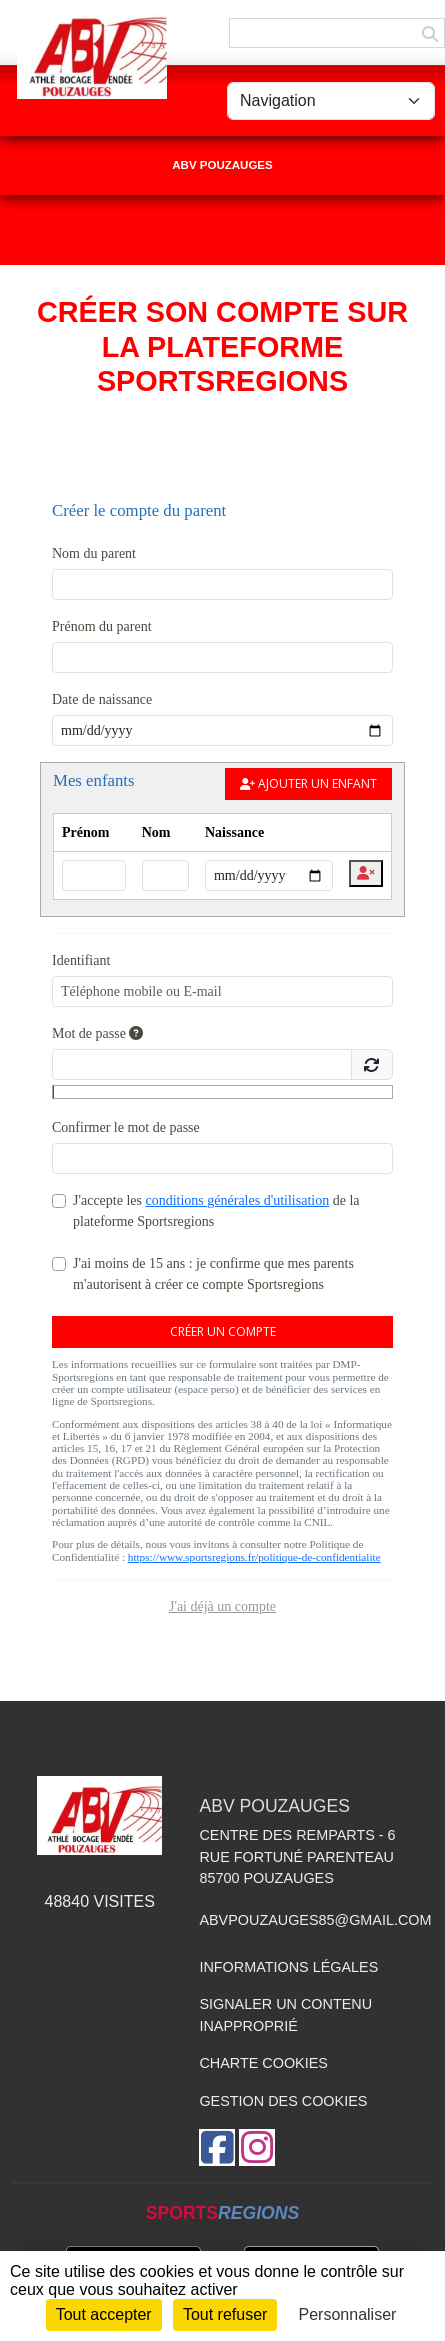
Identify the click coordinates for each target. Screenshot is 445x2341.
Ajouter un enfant (308, 783)
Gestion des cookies (283, 2101)
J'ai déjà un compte (222, 1606)
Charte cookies (263, 2063)
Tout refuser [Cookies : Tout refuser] (225, 2314)
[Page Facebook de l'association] (217, 2147)
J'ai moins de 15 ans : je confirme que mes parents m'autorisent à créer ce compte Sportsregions (213, 1274)
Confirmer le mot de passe (126, 1127)
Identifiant (81, 960)
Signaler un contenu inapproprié (285, 2015)
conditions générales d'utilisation (237, 1200)
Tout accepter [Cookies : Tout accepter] (104, 2314)
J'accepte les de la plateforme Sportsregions (216, 1211)
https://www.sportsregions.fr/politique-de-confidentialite (254, 1557)
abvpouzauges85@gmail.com (315, 1920)
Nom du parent (94, 553)
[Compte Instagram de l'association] (257, 2147)
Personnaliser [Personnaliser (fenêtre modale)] (348, 2314)
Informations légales (288, 1967)
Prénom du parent (102, 626)
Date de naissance (102, 699)
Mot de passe (97, 1033)
